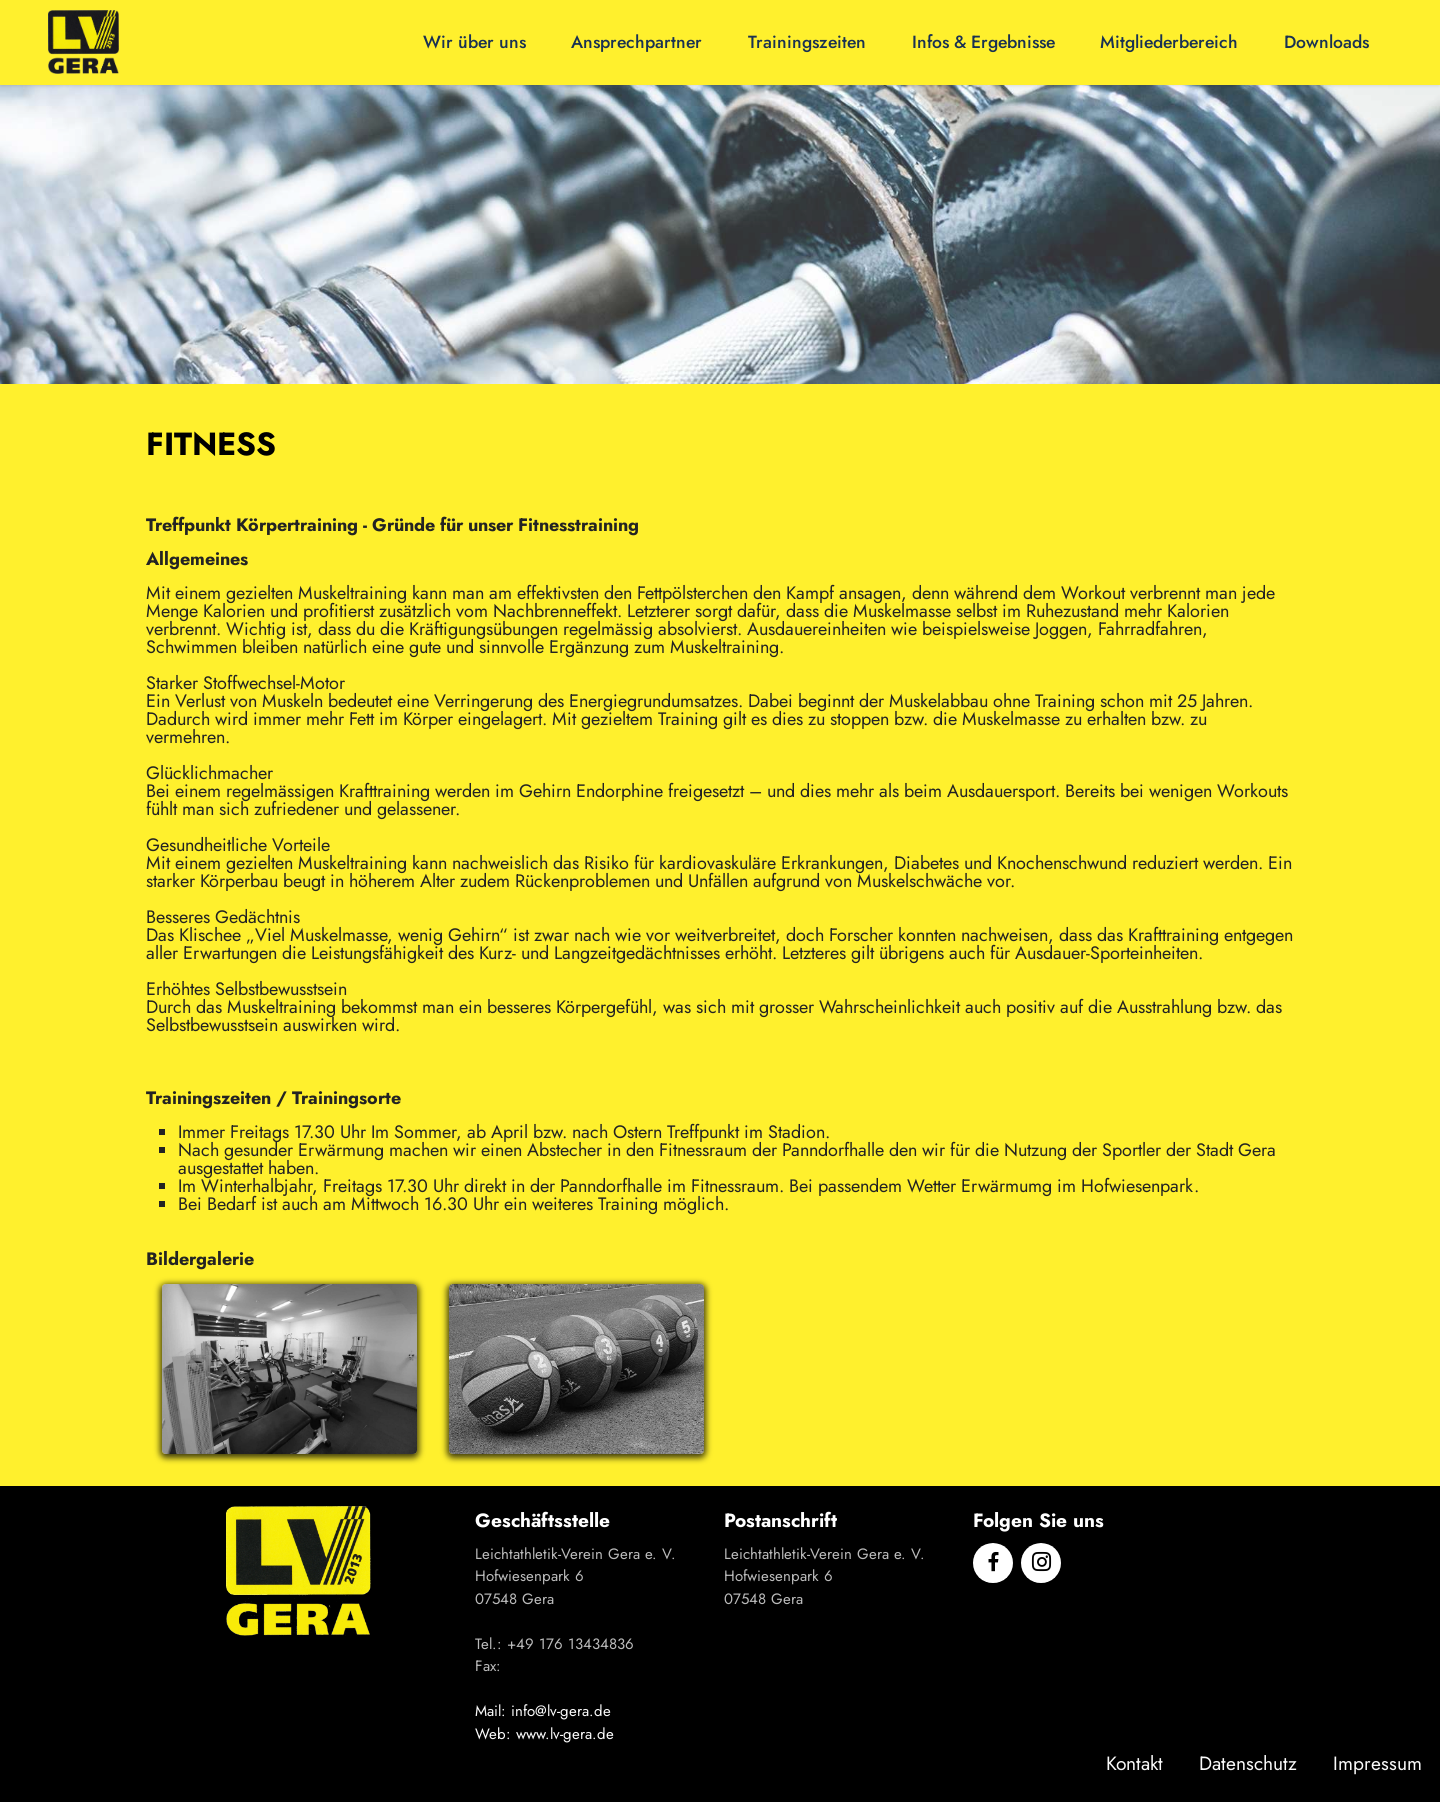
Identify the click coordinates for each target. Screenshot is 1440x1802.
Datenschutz (1248, 1763)
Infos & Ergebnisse (983, 42)
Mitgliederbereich (1169, 42)
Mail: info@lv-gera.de (543, 1711)
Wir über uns (474, 42)
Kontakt (1134, 1763)
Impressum (1377, 1763)
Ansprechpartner (636, 42)
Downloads (1326, 42)
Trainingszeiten (807, 42)
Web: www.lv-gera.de (544, 1734)
